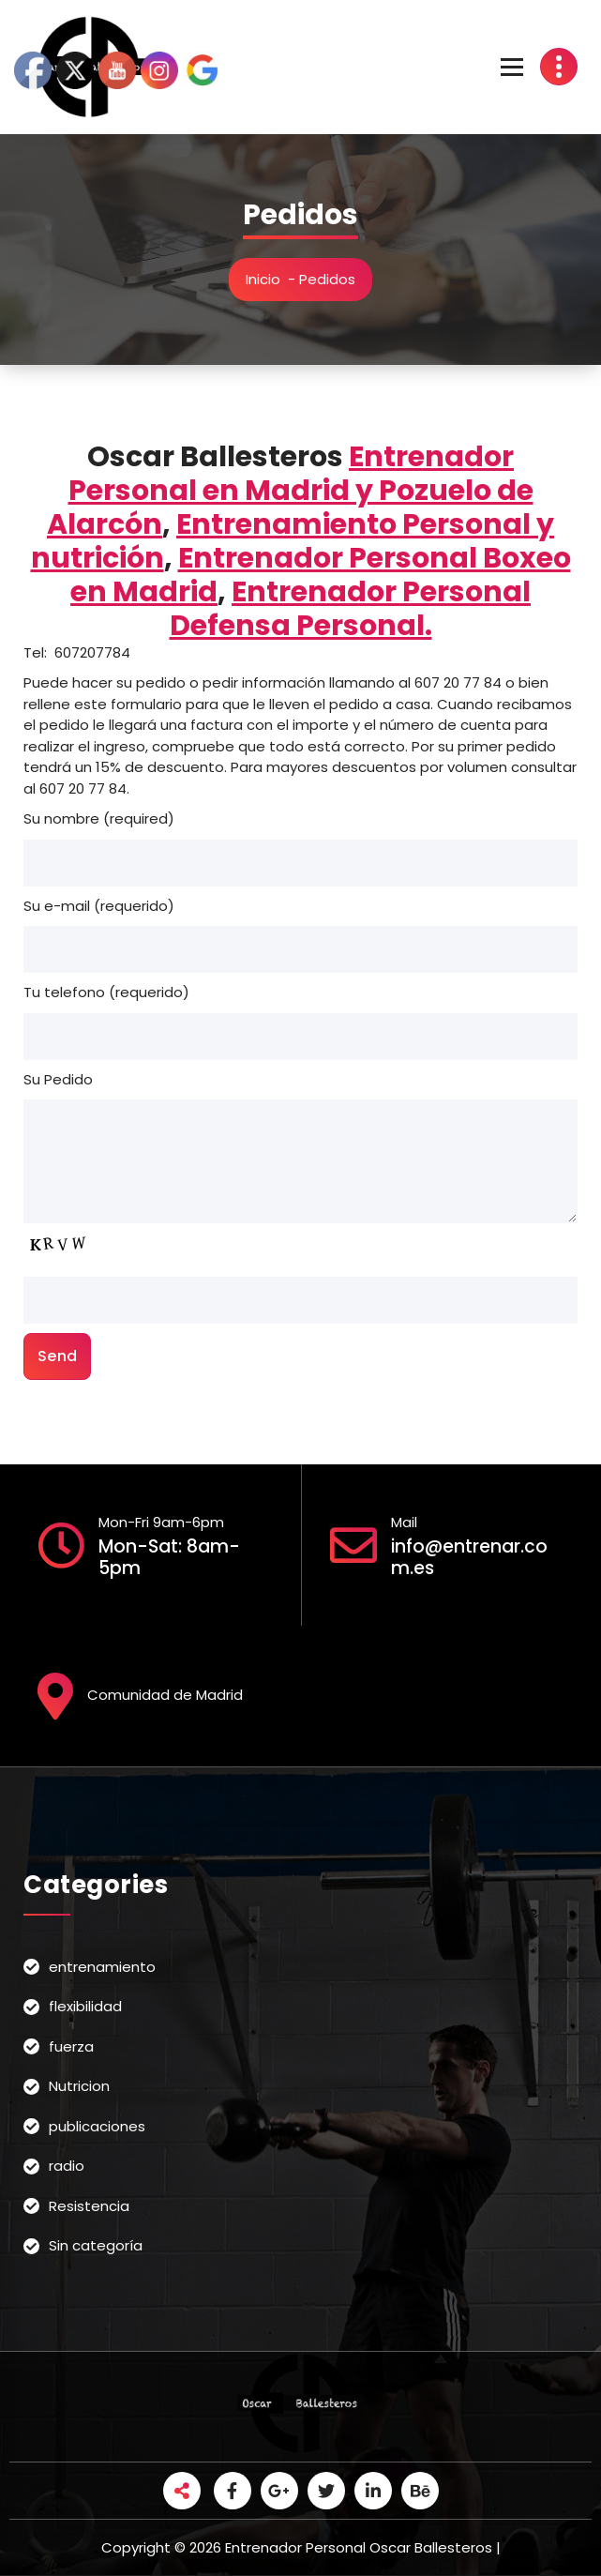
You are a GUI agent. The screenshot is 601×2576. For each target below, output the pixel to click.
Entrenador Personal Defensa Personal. (351, 608)
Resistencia (89, 2206)
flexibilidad (85, 2006)
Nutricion (79, 2086)
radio (66, 2165)
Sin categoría (96, 2245)
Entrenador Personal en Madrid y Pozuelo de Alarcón (290, 490)
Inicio (263, 279)
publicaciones (97, 2126)
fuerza (71, 2046)
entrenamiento (102, 1967)
